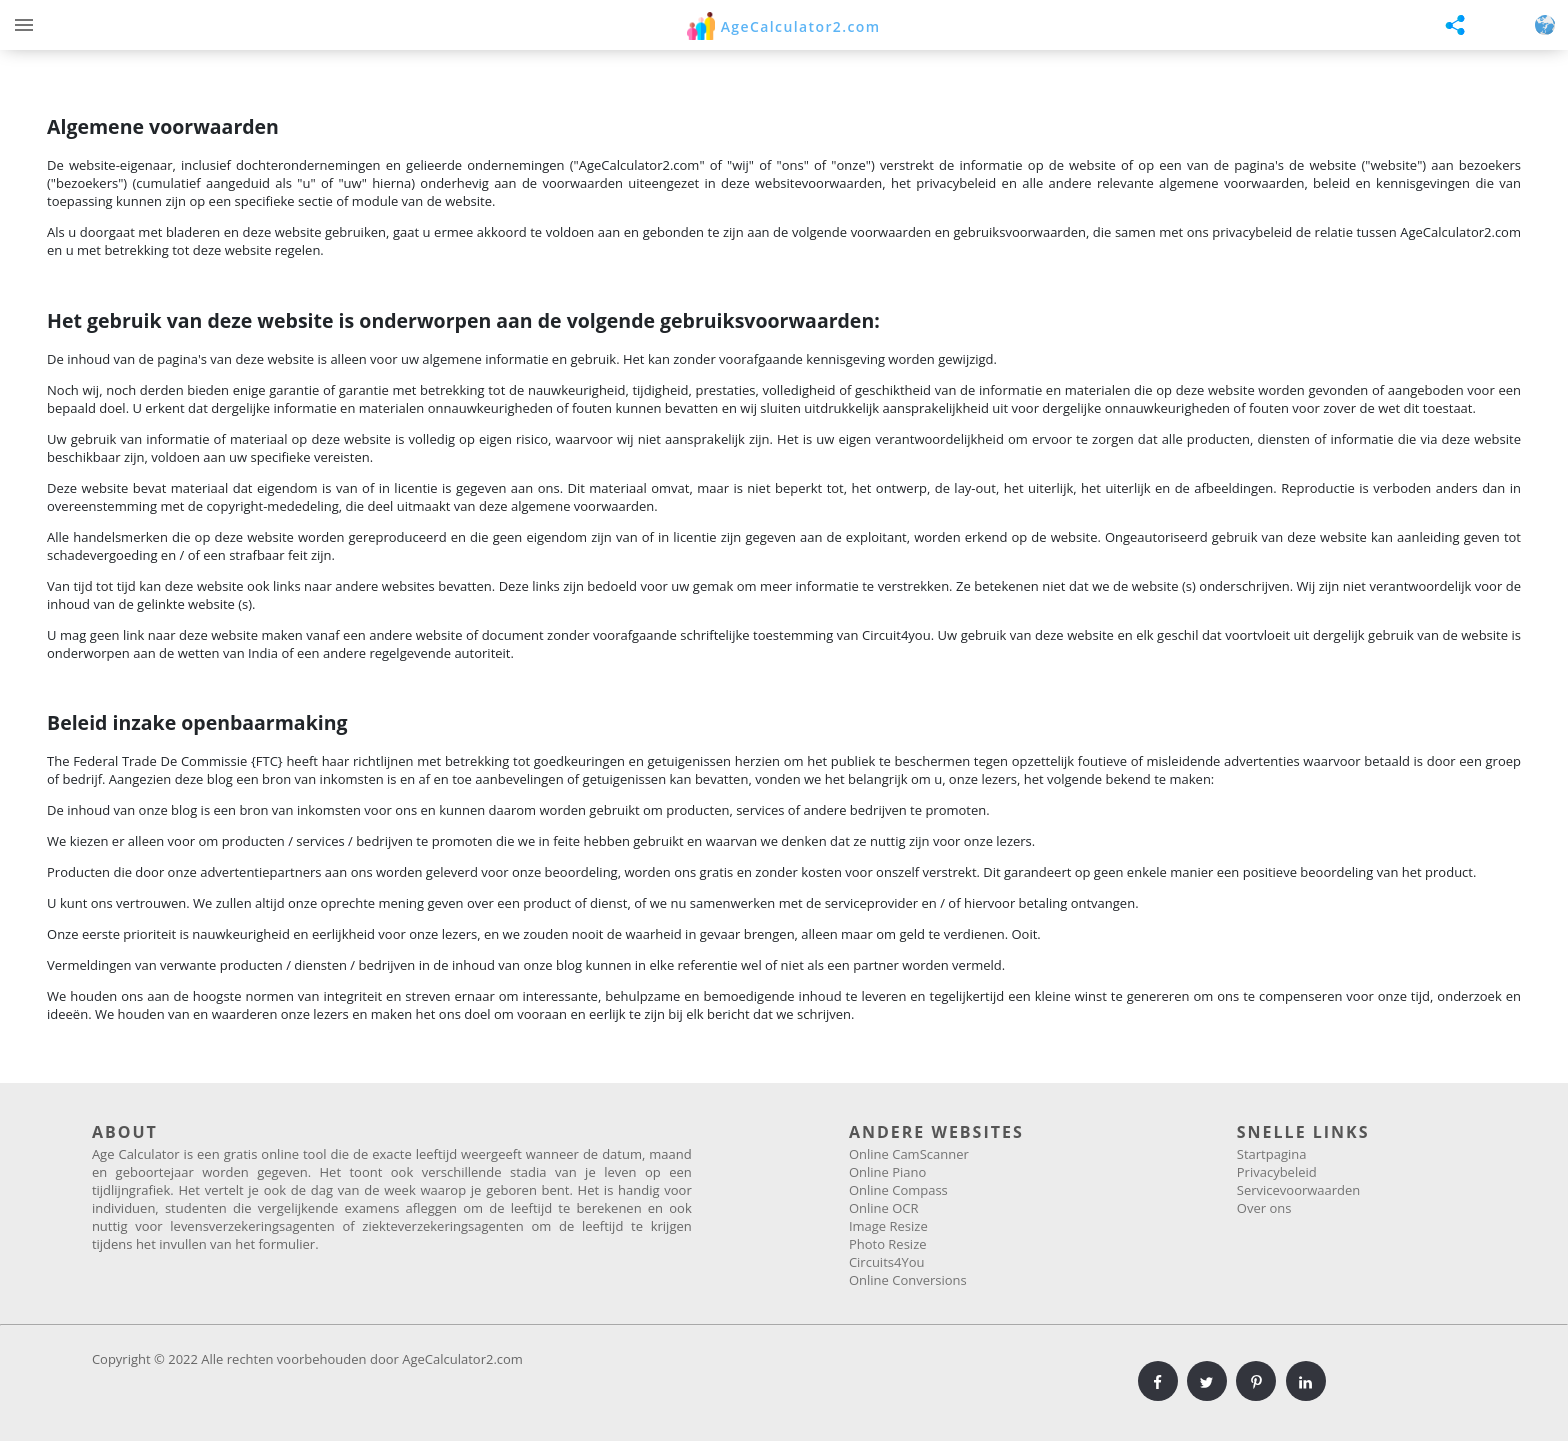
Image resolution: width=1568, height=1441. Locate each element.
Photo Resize (888, 1244)
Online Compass (898, 1190)
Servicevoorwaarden (1299, 1190)
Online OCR (884, 1208)
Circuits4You (887, 1262)
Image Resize (888, 1226)
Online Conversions (908, 1280)
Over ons (1264, 1208)
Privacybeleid (1277, 1172)
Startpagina (1272, 1154)
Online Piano (887, 1172)
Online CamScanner (909, 1154)
